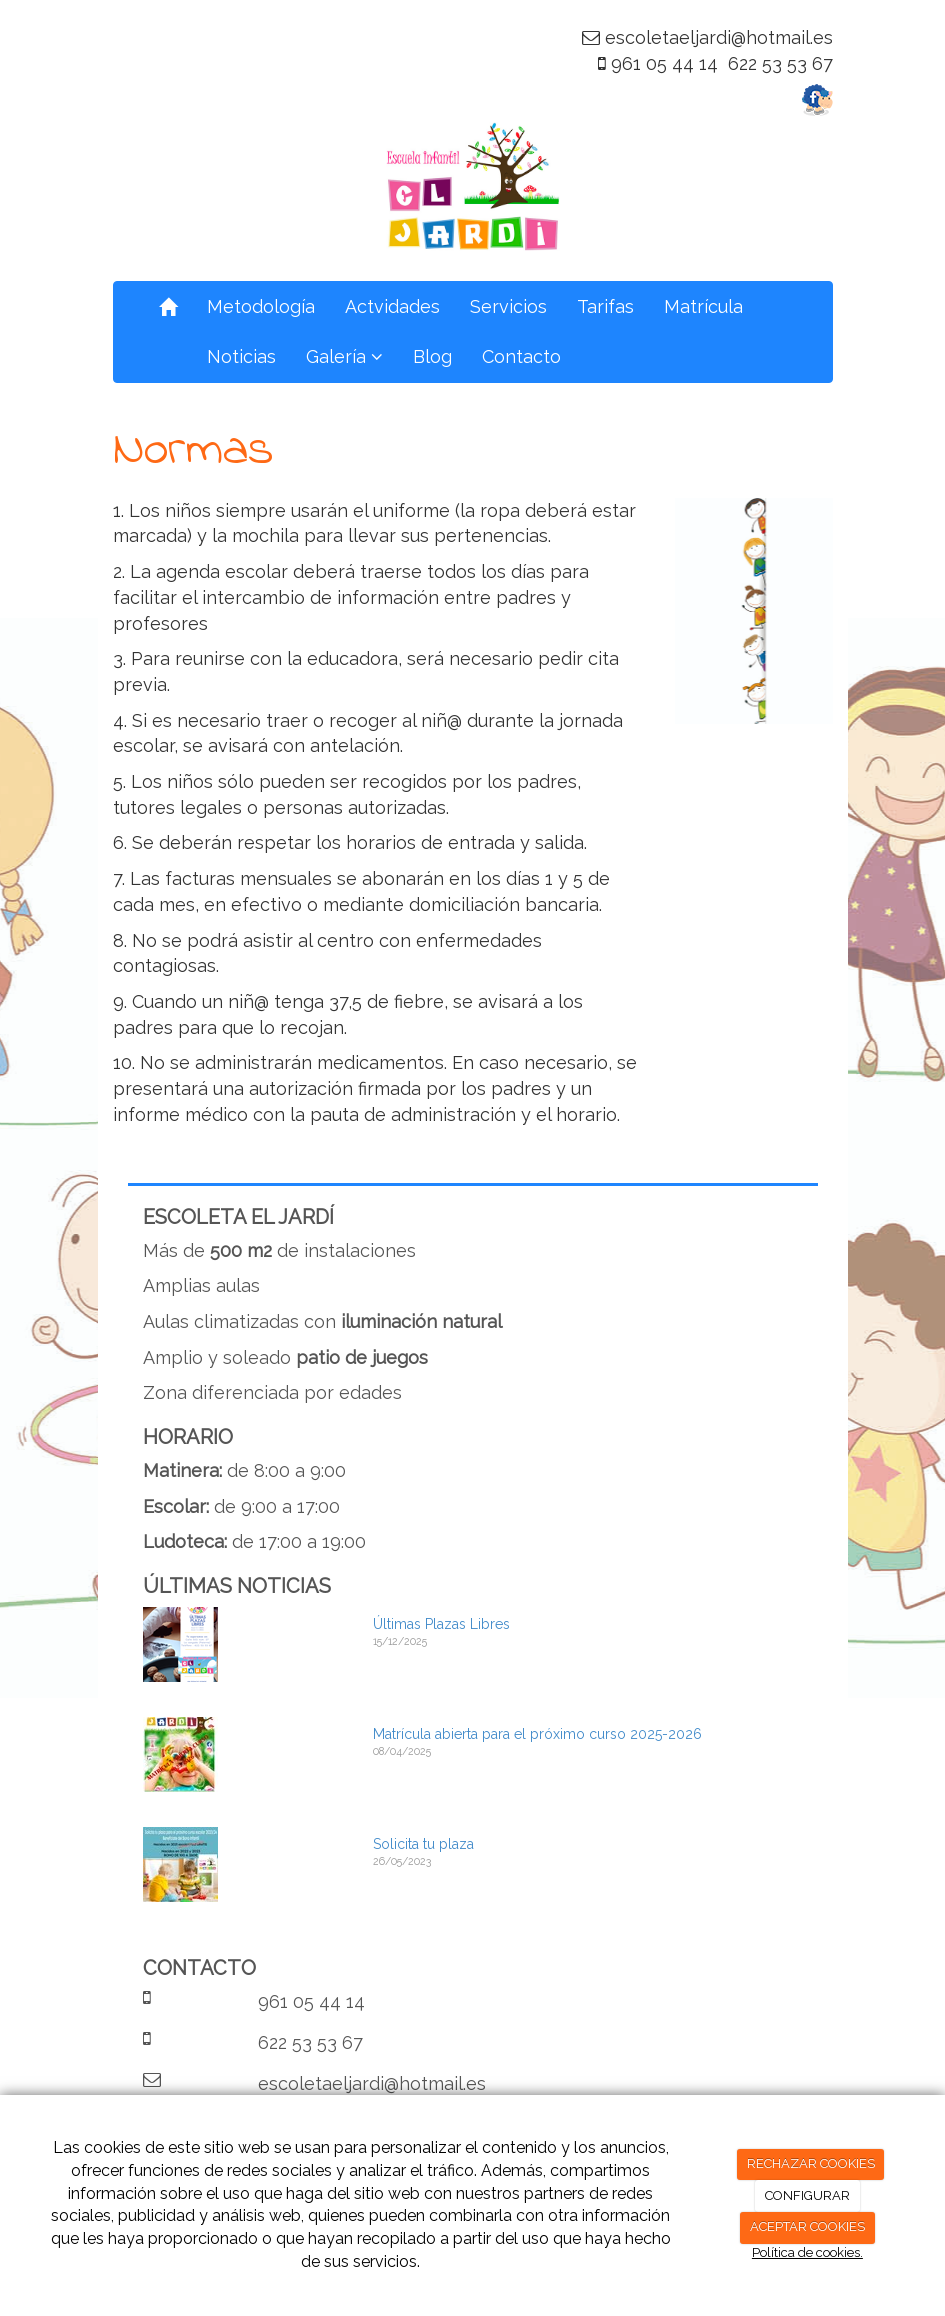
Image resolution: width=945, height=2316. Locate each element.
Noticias (241, 356)
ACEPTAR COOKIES (807, 2226)
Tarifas (605, 306)
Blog (432, 356)
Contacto (521, 356)
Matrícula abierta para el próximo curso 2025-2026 (537, 1734)
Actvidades (392, 306)
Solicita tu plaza (423, 1844)
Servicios (508, 306)
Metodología (261, 306)
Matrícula (703, 306)
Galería (344, 356)
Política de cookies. (807, 2252)
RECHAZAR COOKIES (811, 2163)
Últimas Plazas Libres (441, 1624)
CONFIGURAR (807, 2195)
